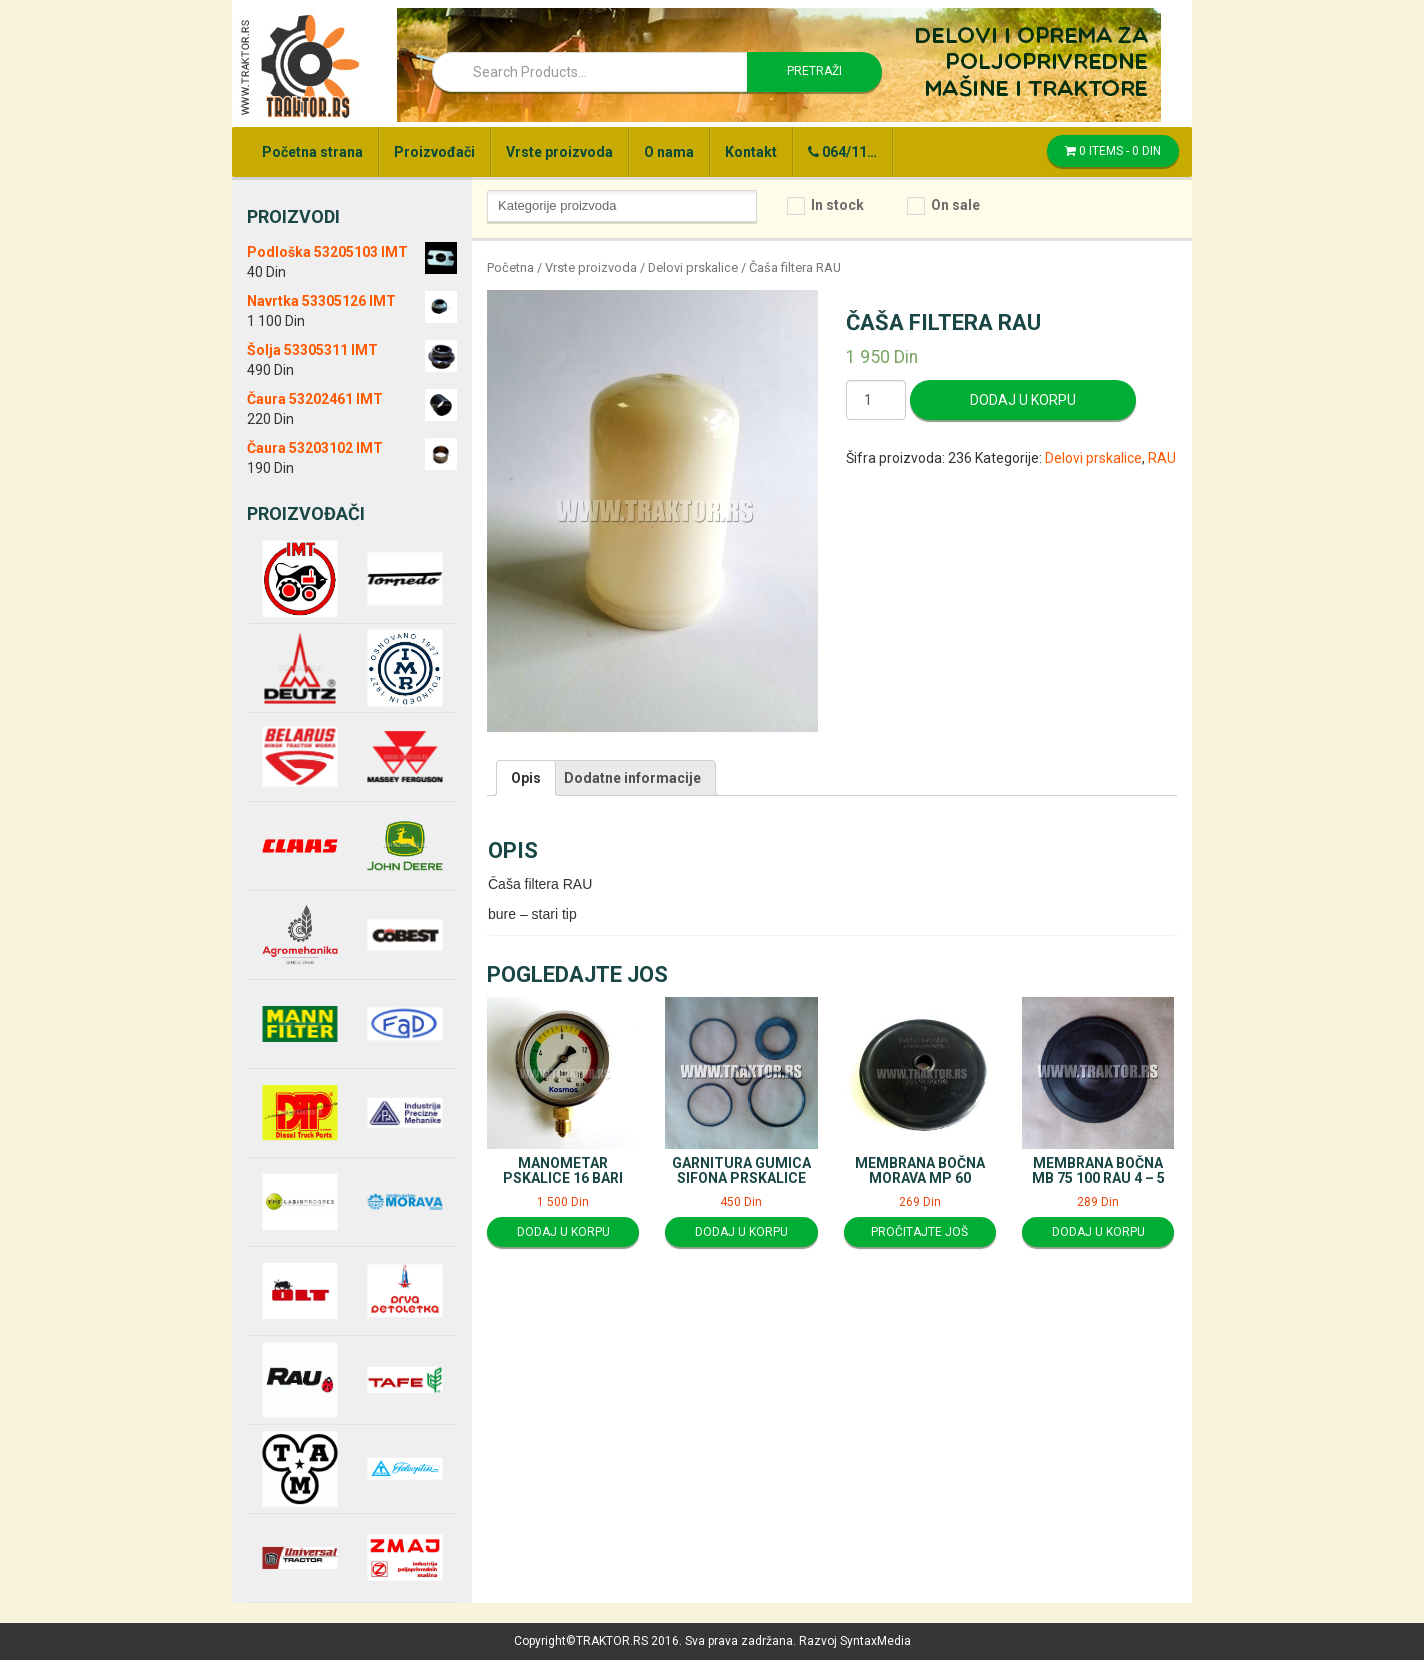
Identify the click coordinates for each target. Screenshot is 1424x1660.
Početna (510, 267)
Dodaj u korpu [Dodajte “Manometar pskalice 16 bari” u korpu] (563, 1232)
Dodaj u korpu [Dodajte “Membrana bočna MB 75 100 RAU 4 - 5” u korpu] (1098, 1232)
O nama (669, 152)
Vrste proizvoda (559, 152)
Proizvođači (434, 152)
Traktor (299, 65)
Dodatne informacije (632, 778)
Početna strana (312, 152)
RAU (1162, 458)
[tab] (526, 778)
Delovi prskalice (693, 267)
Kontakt (751, 152)
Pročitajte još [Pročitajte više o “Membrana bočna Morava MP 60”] (919, 1232)
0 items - (1113, 151)
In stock (837, 205)
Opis (526, 778)
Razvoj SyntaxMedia (855, 1641)
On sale (955, 205)
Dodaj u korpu (1023, 400)
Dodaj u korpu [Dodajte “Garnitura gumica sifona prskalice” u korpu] (741, 1232)
